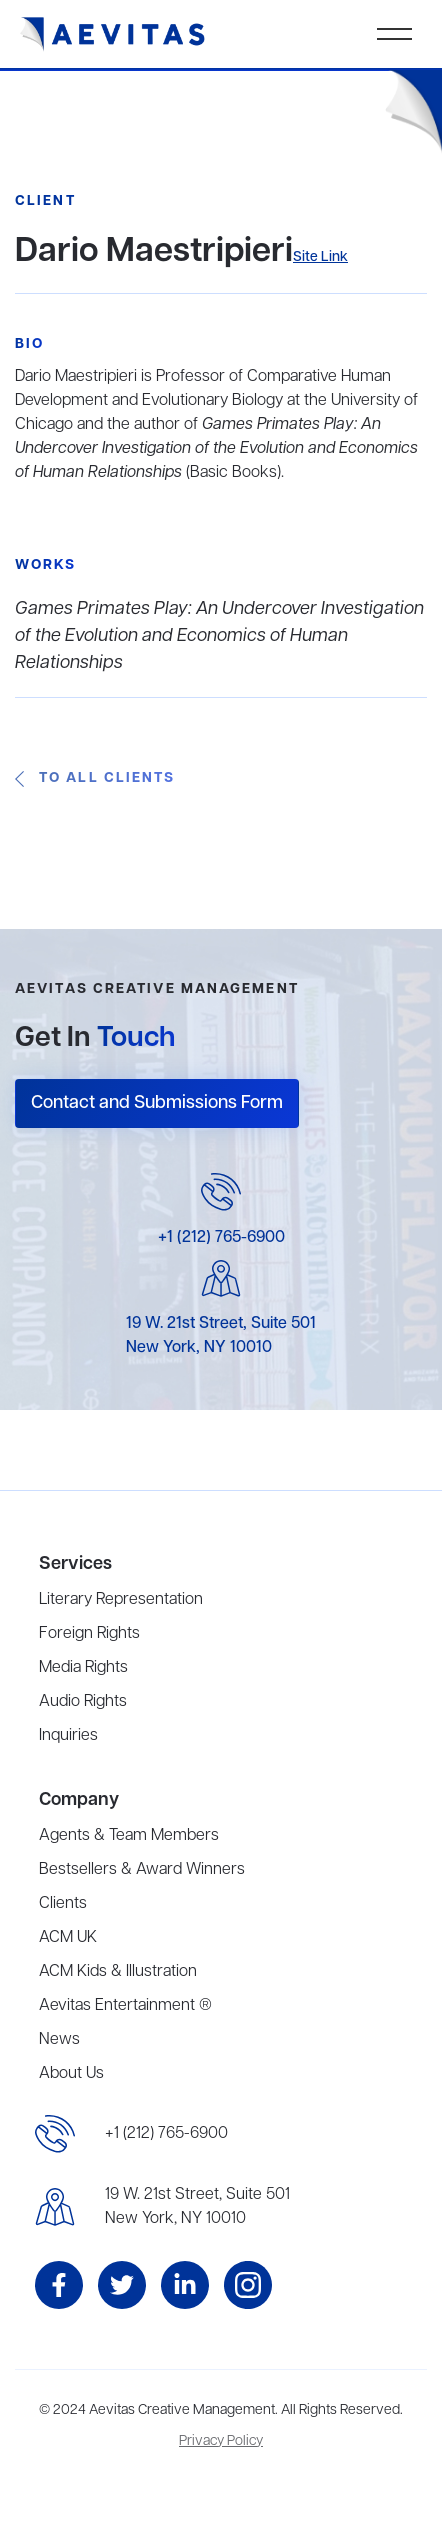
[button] (394, 34)
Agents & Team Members (129, 1836)
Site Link (320, 257)
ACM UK (68, 1938)
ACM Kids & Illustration (118, 1972)
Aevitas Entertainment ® (125, 2006)
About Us (71, 2074)
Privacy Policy (221, 2441)
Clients (63, 1904)
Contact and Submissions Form (157, 1103)
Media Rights (83, 1668)
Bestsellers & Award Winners (142, 1870)
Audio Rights (83, 1702)
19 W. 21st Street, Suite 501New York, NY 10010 (197, 2207)
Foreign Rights (89, 1634)
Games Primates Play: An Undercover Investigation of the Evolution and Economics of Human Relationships (219, 636)
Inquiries (68, 1736)
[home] (113, 34)
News (59, 2040)
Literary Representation (121, 1600)
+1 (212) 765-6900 (221, 1238)
